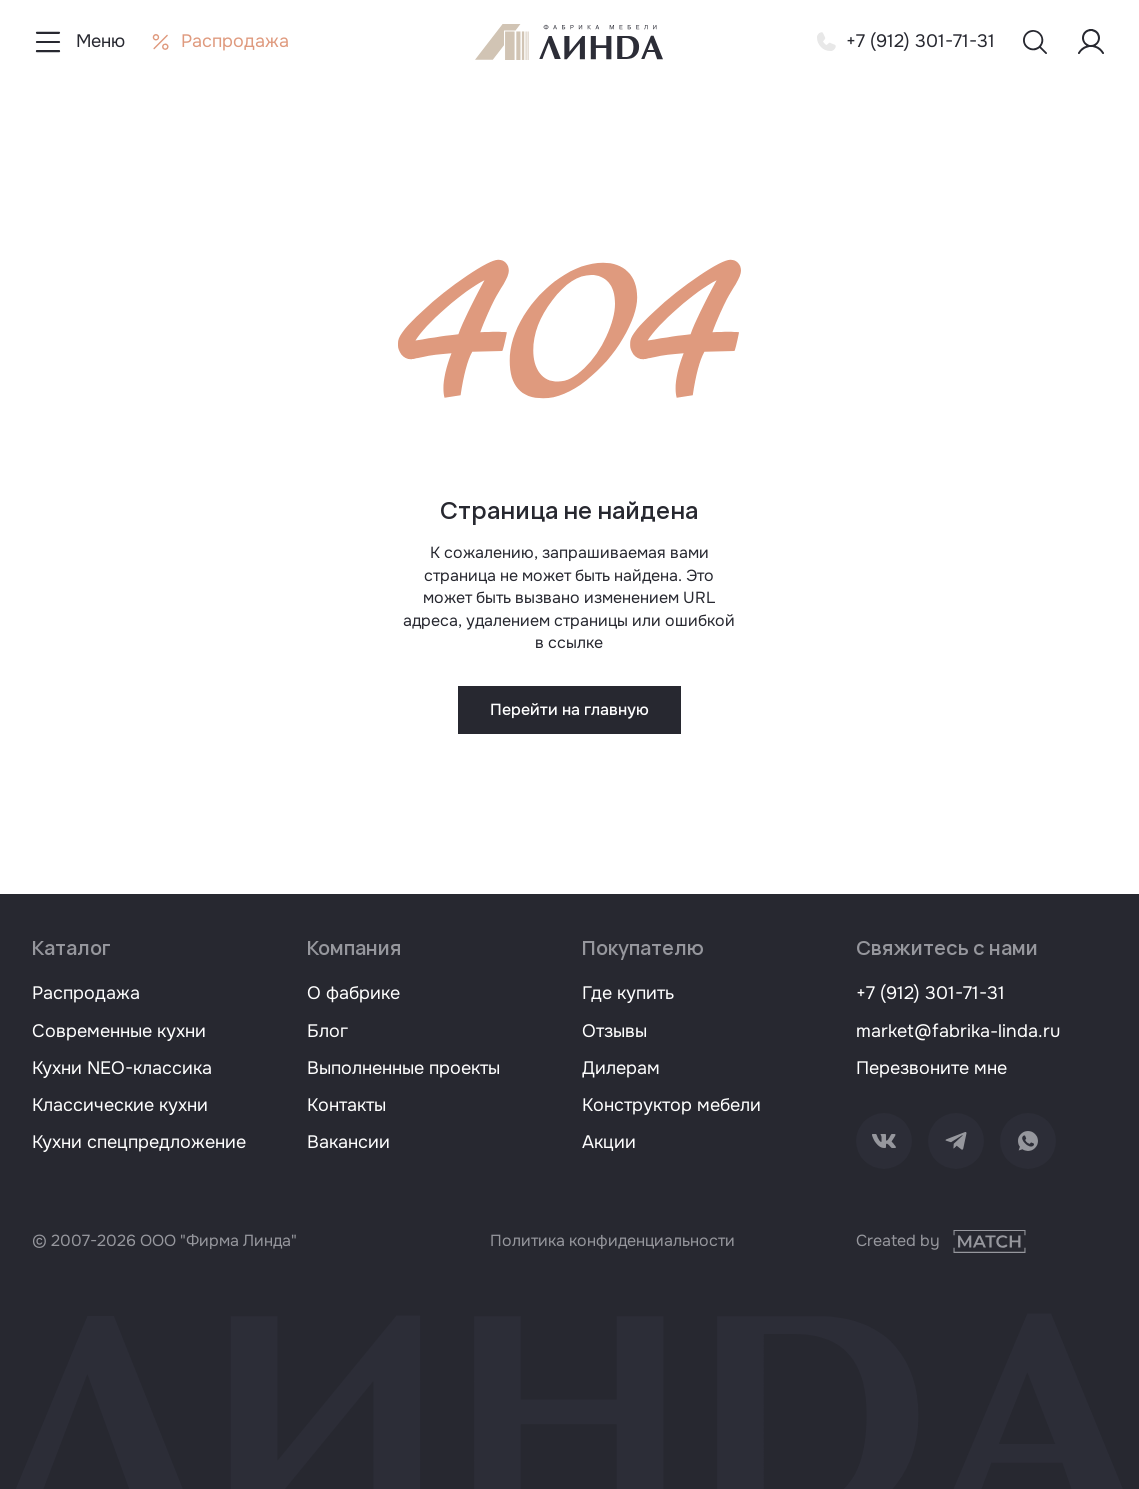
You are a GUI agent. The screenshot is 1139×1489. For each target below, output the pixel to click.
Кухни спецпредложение (139, 1142)
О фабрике (353, 993)
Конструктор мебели (671, 1105)
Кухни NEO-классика (122, 1068)
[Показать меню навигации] (78, 42)
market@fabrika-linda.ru (958, 1031)
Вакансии (348, 1142)
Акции (609, 1142)
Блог (327, 1031)
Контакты (346, 1105)
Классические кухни (120, 1105)
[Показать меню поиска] (1035, 42)
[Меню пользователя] (1091, 42)
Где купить (628, 993)
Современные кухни (119, 1031)
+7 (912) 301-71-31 (930, 993)
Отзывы (614, 1031)
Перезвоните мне (931, 1068)
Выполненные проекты (403, 1068)
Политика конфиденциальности (612, 1240)
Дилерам (621, 1068)
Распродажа (86, 993)
